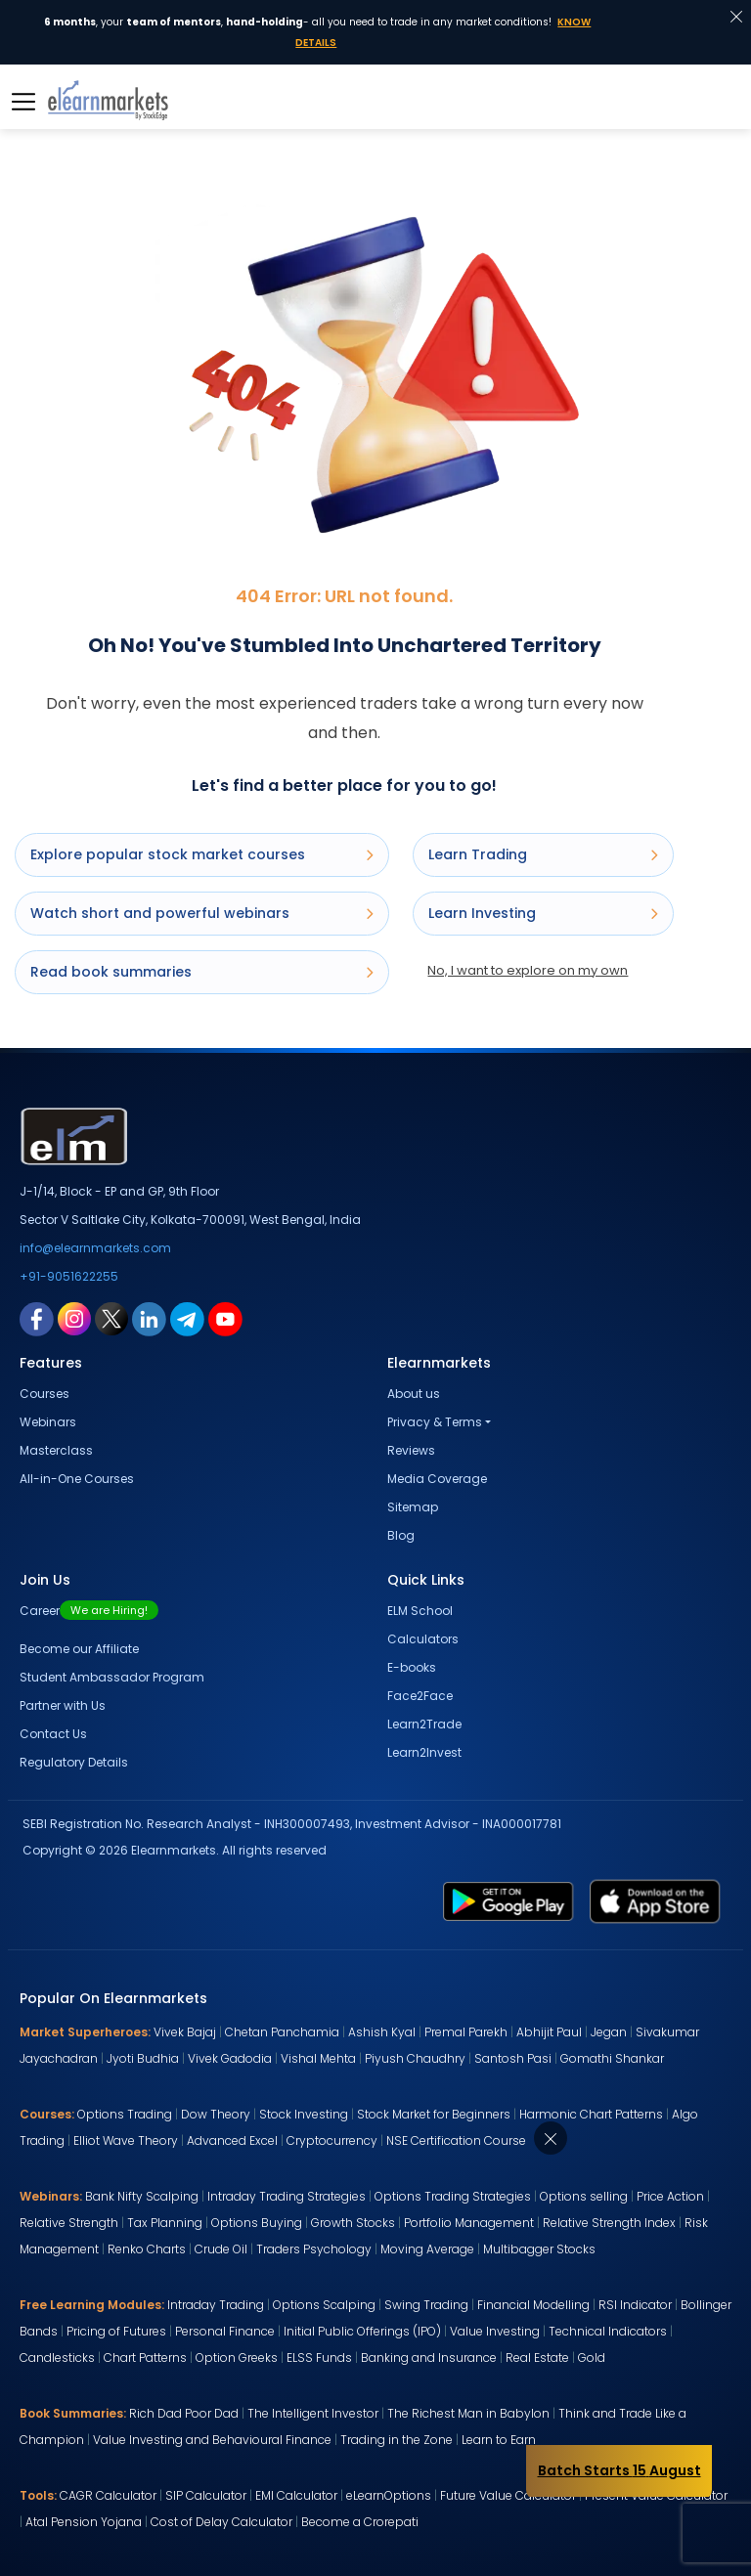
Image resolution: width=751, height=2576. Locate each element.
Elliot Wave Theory (125, 2140)
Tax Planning (164, 2222)
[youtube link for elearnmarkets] (225, 1318)
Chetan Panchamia (282, 2032)
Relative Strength (69, 2222)
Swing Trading (426, 2304)
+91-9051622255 (69, 1276)
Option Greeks (237, 2357)
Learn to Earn (499, 2439)
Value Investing (495, 2331)
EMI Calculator (296, 2495)
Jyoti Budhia (143, 2058)
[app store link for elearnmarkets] (655, 1900)
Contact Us (53, 1733)
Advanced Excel (232, 2140)
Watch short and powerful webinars (202, 913)
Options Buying (256, 2222)
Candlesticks (57, 2357)
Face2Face (420, 1695)
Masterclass (56, 1450)
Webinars (48, 1422)
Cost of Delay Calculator (221, 2521)
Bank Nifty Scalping (142, 2196)
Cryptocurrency (332, 2140)
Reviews (411, 1450)
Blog (401, 1535)
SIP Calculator (205, 2495)
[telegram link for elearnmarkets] (187, 1318)
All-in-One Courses (77, 1478)
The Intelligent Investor (312, 2413)
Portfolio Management (469, 2222)
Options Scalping (324, 2304)
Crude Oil (221, 2249)
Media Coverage (437, 1478)
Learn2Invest (424, 1752)
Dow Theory (215, 2114)
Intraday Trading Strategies (286, 2196)
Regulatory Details (74, 1762)
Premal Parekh (466, 2032)
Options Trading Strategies (453, 2196)
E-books (411, 1667)
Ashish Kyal (382, 2032)
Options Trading (124, 2114)
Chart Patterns (145, 2357)
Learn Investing (543, 913)
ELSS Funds (319, 2357)
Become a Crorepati (360, 2521)
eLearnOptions (388, 2495)
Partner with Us (63, 1705)
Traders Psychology (314, 2249)
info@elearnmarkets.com (95, 1248)
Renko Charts (147, 2249)
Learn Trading (543, 854)
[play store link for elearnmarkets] (508, 1900)
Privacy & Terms (434, 1422)
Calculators (423, 1639)
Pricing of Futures (116, 2331)
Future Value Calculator (508, 2495)
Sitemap (412, 1507)
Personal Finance (225, 2331)
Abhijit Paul (549, 2032)
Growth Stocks (353, 2222)
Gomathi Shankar (612, 2058)
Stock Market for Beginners (433, 2114)
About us (413, 1393)
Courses (44, 1393)
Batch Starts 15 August (619, 2470)
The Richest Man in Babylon (468, 2413)
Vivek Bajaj (185, 2032)
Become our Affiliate (79, 1648)
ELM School (420, 1610)
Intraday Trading (215, 2304)
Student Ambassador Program (112, 1677)
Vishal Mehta (318, 2058)
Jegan (609, 2032)
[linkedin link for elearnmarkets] (149, 1318)
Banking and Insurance (429, 2357)
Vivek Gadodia (230, 2058)
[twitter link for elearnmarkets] (111, 1318)
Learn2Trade (424, 1724)
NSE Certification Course (456, 2140)
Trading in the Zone (396, 2439)
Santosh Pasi (513, 2058)
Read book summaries (202, 972)
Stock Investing (303, 2114)
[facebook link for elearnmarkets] (37, 1318)
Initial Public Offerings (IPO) (362, 2331)
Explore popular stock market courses (202, 854)
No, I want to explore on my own (527, 970)
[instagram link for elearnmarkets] (74, 1318)
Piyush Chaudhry (415, 2058)
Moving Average (427, 2249)
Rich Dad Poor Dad (184, 2413)
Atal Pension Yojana (83, 2521)
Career (89, 1610)
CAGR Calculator (108, 2495)
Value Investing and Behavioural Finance (212, 2439)
